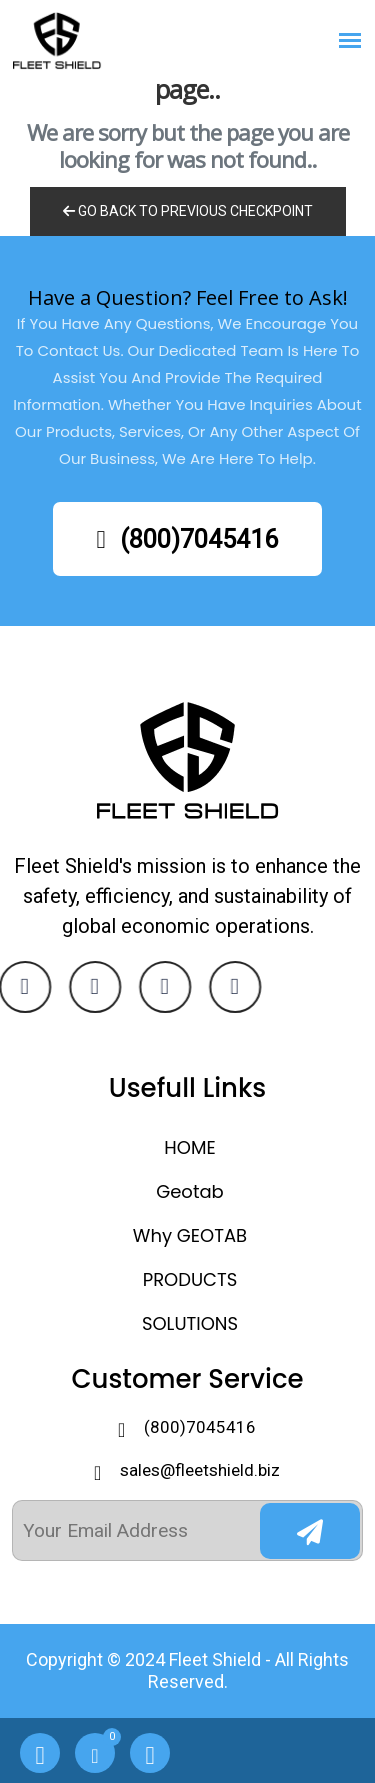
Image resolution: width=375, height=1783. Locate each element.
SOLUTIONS (190, 1323)
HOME (189, 1147)
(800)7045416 (186, 539)
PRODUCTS (190, 1279)
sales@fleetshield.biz (200, 1470)
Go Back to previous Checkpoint (188, 211)
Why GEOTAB (190, 1235)
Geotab (190, 1191)
